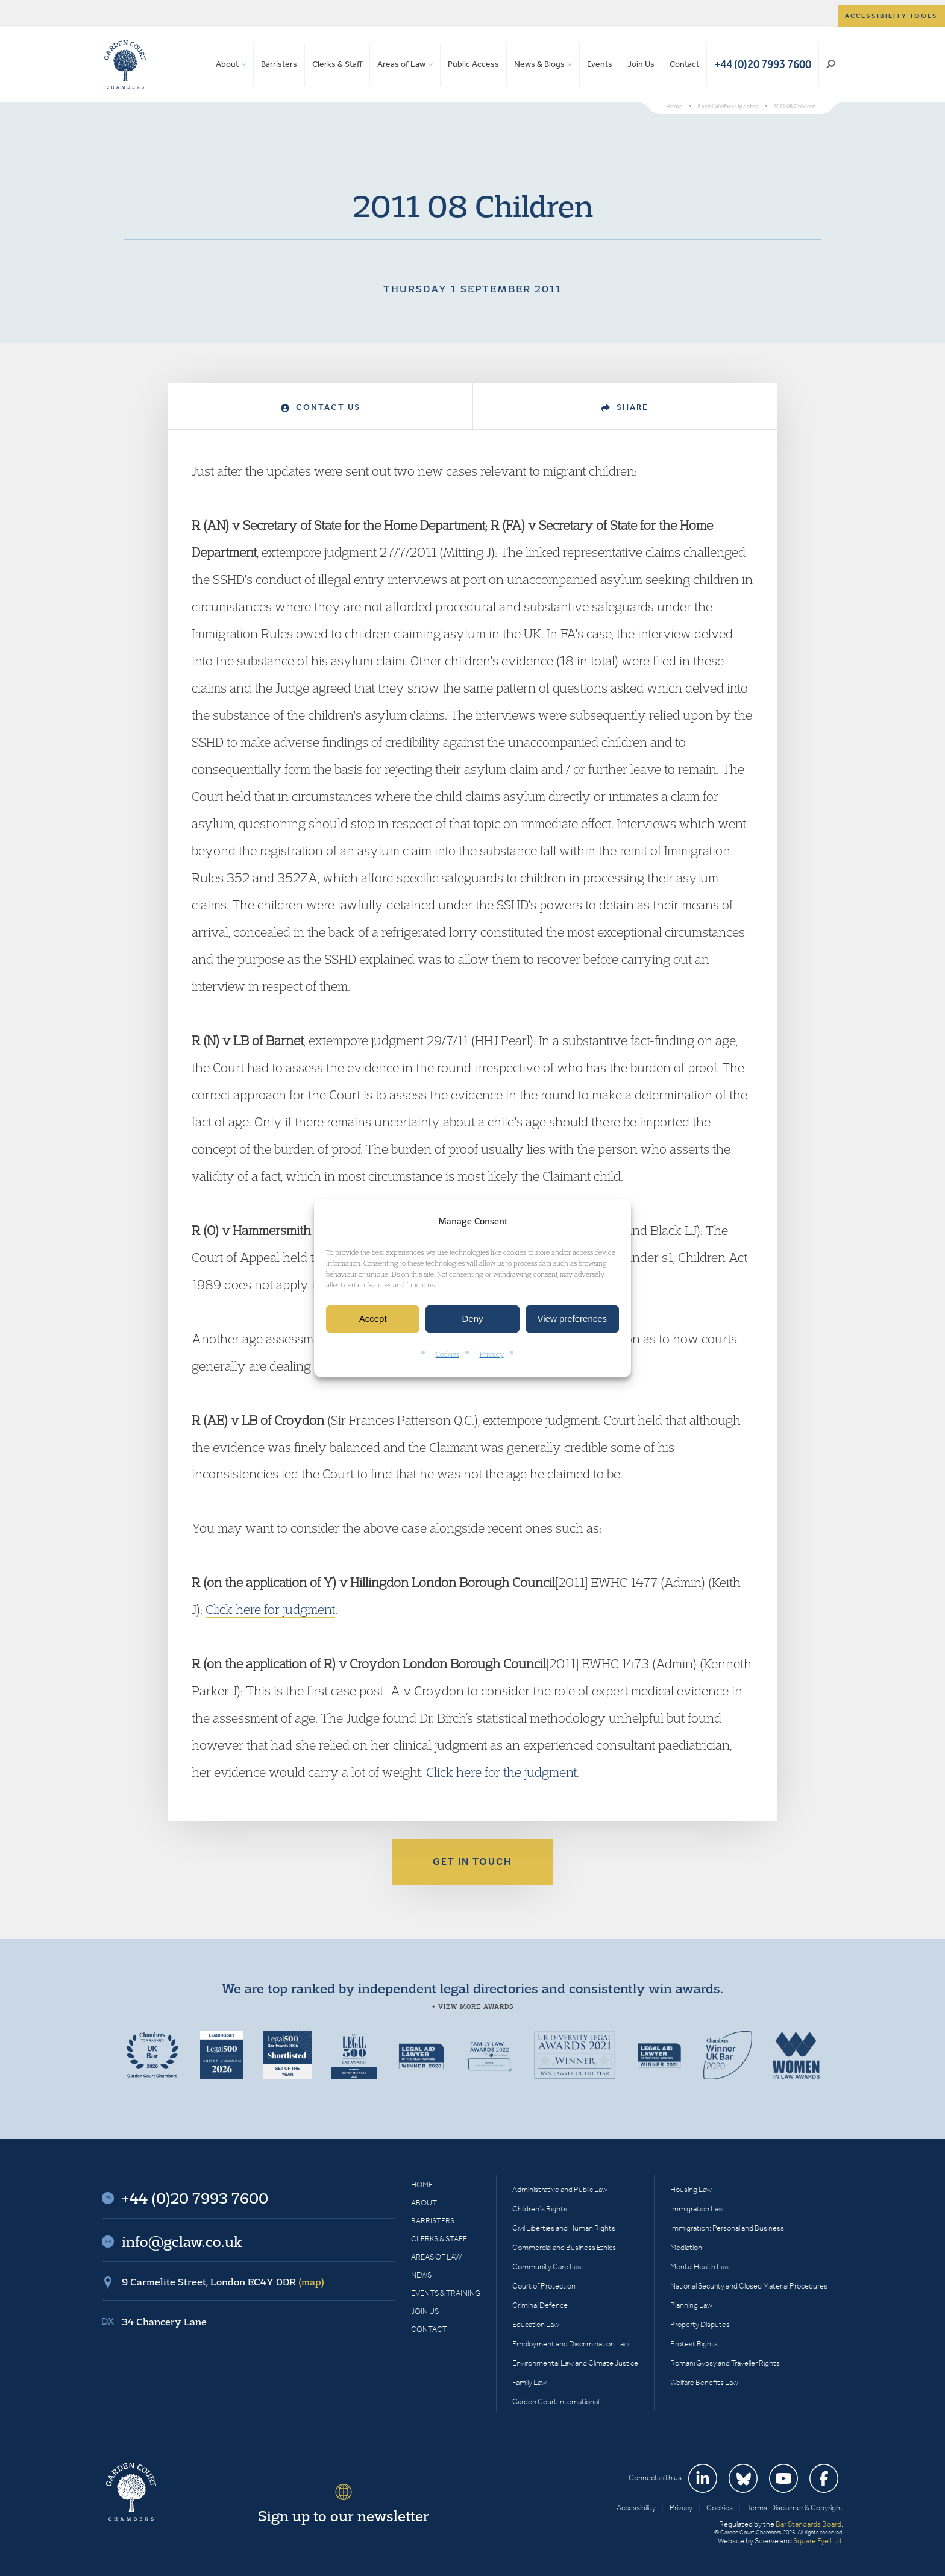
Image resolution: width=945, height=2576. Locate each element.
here (470, 1772)
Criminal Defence (540, 2305)
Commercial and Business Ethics (564, 2247)
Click (441, 1772)
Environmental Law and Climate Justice (575, 2362)
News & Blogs (539, 64)
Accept (373, 1319)
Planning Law (691, 2305)
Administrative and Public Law (560, 2189)
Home (422, 2184)
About (227, 64)
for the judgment (531, 1772)
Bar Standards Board (808, 2523)
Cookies (447, 1354)
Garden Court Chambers (125, 64)
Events (599, 64)
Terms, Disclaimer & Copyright (795, 2507)
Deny (472, 1319)
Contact (684, 64)
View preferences (573, 1319)
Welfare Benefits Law (704, 2382)
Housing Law (691, 2189)
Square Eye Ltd (817, 2540)
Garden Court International (555, 2401)
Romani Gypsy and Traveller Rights (725, 2362)
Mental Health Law (700, 2266)
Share (624, 407)
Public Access (473, 64)
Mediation (686, 2247)
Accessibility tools (891, 16)
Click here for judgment (270, 1609)
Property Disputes (700, 2324)
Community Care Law (547, 2266)
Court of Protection (544, 2285)
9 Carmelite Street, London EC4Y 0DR (223, 2282)
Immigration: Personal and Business (727, 2227)
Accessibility (636, 2507)
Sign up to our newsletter (343, 2516)
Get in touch (472, 1861)
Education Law (535, 2324)
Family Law (529, 2382)
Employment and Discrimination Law (570, 2343)
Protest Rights (694, 2343)
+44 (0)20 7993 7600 (762, 64)
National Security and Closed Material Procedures (748, 2285)
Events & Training (445, 2293)
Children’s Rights (539, 2208)
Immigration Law (697, 2208)
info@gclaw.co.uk (182, 2241)
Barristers (279, 64)
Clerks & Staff (337, 64)
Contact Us (320, 407)
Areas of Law (401, 64)
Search (831, 64)
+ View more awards (472, 2006)
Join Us (641, 64)
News (421, 2274)
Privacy (492, 1354)
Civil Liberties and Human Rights (563, 2227)
